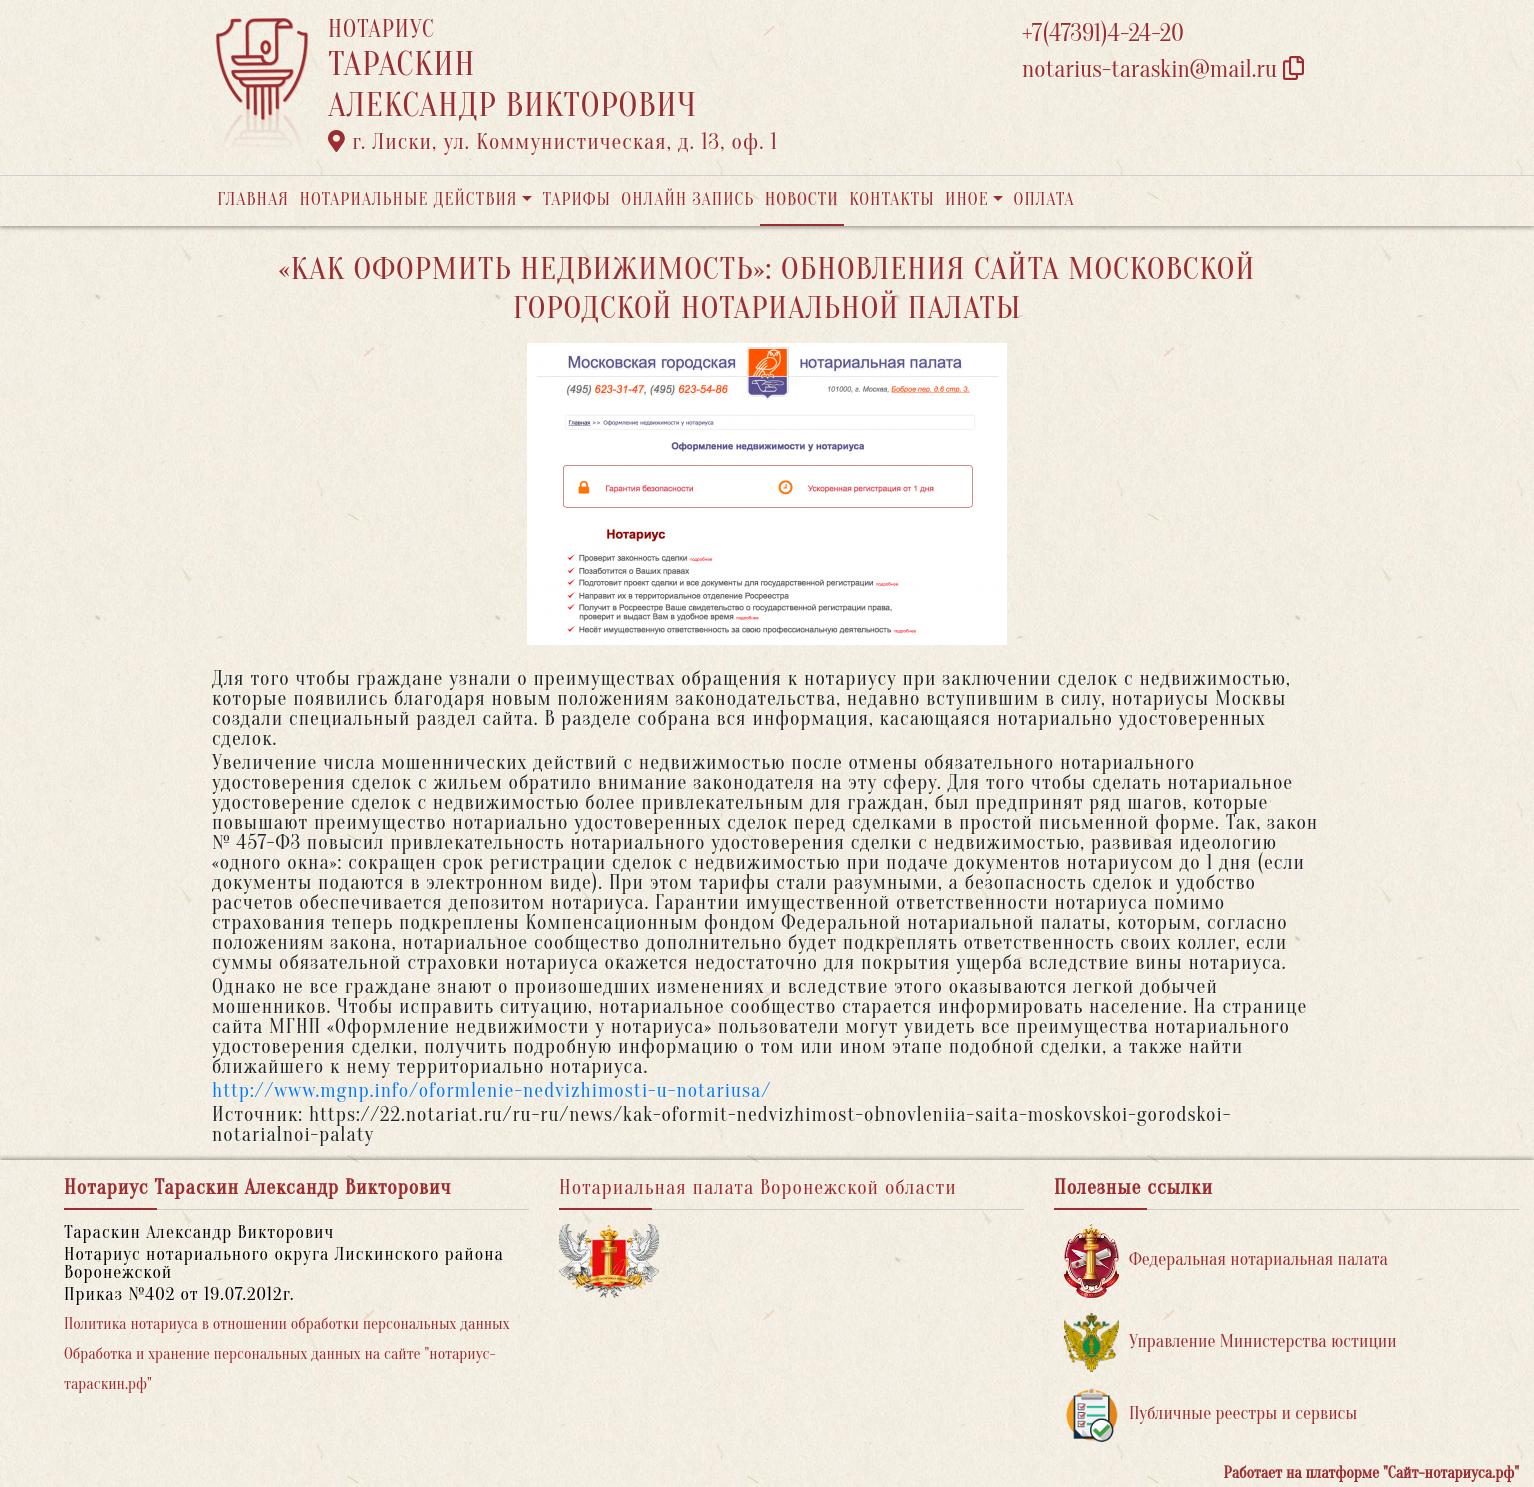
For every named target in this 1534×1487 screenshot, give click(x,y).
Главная (253, 199)
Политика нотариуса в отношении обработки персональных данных (287, 1324)
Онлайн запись (687, 199)
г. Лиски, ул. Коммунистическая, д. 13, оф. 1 (553, 142)
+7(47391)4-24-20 (1103, 33)
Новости (802, 199)
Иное (967, 199)
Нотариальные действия (408, 199)
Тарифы (577, 199)
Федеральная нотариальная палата (1226, 1260)
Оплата (1044, 199)
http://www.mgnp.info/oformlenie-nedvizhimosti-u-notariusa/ (491, 1090)
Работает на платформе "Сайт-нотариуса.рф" (1371, 1473)
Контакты (891, 199)
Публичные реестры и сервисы (1210, 1414)
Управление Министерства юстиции (1230, 1342)
